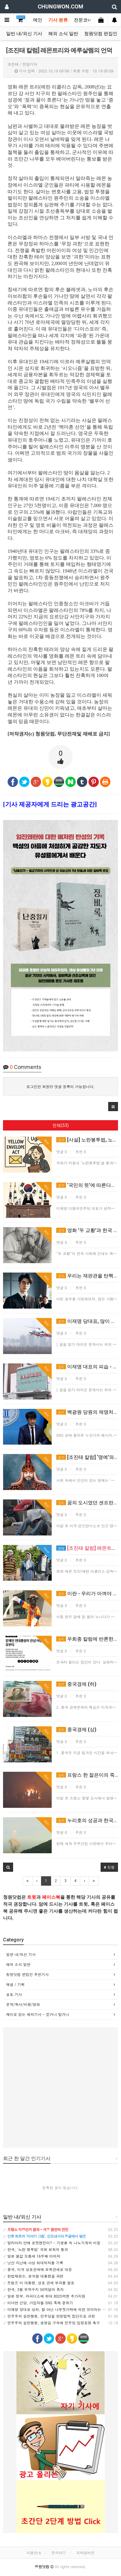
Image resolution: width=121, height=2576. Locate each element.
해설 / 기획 (15, 1984)
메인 (37, 20)
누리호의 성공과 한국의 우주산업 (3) (87, 1820)
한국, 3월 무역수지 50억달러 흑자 (33, 2289)
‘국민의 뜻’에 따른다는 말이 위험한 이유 (87, 1185)
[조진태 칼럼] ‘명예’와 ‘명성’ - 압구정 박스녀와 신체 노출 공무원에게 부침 (87, 1457)
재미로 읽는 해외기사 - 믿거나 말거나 (37, 2014)
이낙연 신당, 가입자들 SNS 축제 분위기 (38, 2302)
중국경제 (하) (76, 1684)
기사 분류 (58, 20)
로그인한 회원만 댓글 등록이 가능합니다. (60, 1086)
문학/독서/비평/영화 (23, 2004)
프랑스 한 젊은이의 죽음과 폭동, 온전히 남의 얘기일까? (87, 1775)
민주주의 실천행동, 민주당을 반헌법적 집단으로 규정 (49, 2316)
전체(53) (60, 1125)
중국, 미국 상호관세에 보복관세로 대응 (37, 2269)
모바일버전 (85, 2552)
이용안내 (33, 2552)
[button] (113, 1106)
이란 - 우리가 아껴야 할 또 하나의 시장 (87, 1593)
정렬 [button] (109, 1867)
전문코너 (83, 20)
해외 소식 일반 (63, 33)
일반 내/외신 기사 (24, 33)
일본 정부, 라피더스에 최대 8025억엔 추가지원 (44, 2296)
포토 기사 (14, 1994)
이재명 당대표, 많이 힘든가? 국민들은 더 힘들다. (87, 1321)
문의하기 (58, 2552)
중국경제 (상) (76, 1729)
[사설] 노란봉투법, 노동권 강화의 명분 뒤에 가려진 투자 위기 (87, 1140)
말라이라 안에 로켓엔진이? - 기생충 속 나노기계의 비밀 (51, 2242)
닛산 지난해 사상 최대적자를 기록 (33, 2262)
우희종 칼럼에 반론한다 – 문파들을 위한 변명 (87, 1639)
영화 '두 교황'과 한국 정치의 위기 (87, 1230)
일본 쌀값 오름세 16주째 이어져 (31, 2256)
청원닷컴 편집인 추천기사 (27, 1974)
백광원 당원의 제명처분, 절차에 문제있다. (87, 1412)
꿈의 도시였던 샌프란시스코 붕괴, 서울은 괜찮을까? (87, 1502)
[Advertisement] (60, 2087)
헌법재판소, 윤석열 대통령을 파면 (33, 2276)
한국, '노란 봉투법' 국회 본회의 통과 (35, 2249)
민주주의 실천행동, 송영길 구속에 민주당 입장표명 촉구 (51, 2322)
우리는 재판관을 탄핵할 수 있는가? (87, 1276)
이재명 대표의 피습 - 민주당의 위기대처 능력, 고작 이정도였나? (87, 1366)
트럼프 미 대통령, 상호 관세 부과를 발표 (38, 2282)
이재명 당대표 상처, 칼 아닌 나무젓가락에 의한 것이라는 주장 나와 (60, 2309)
